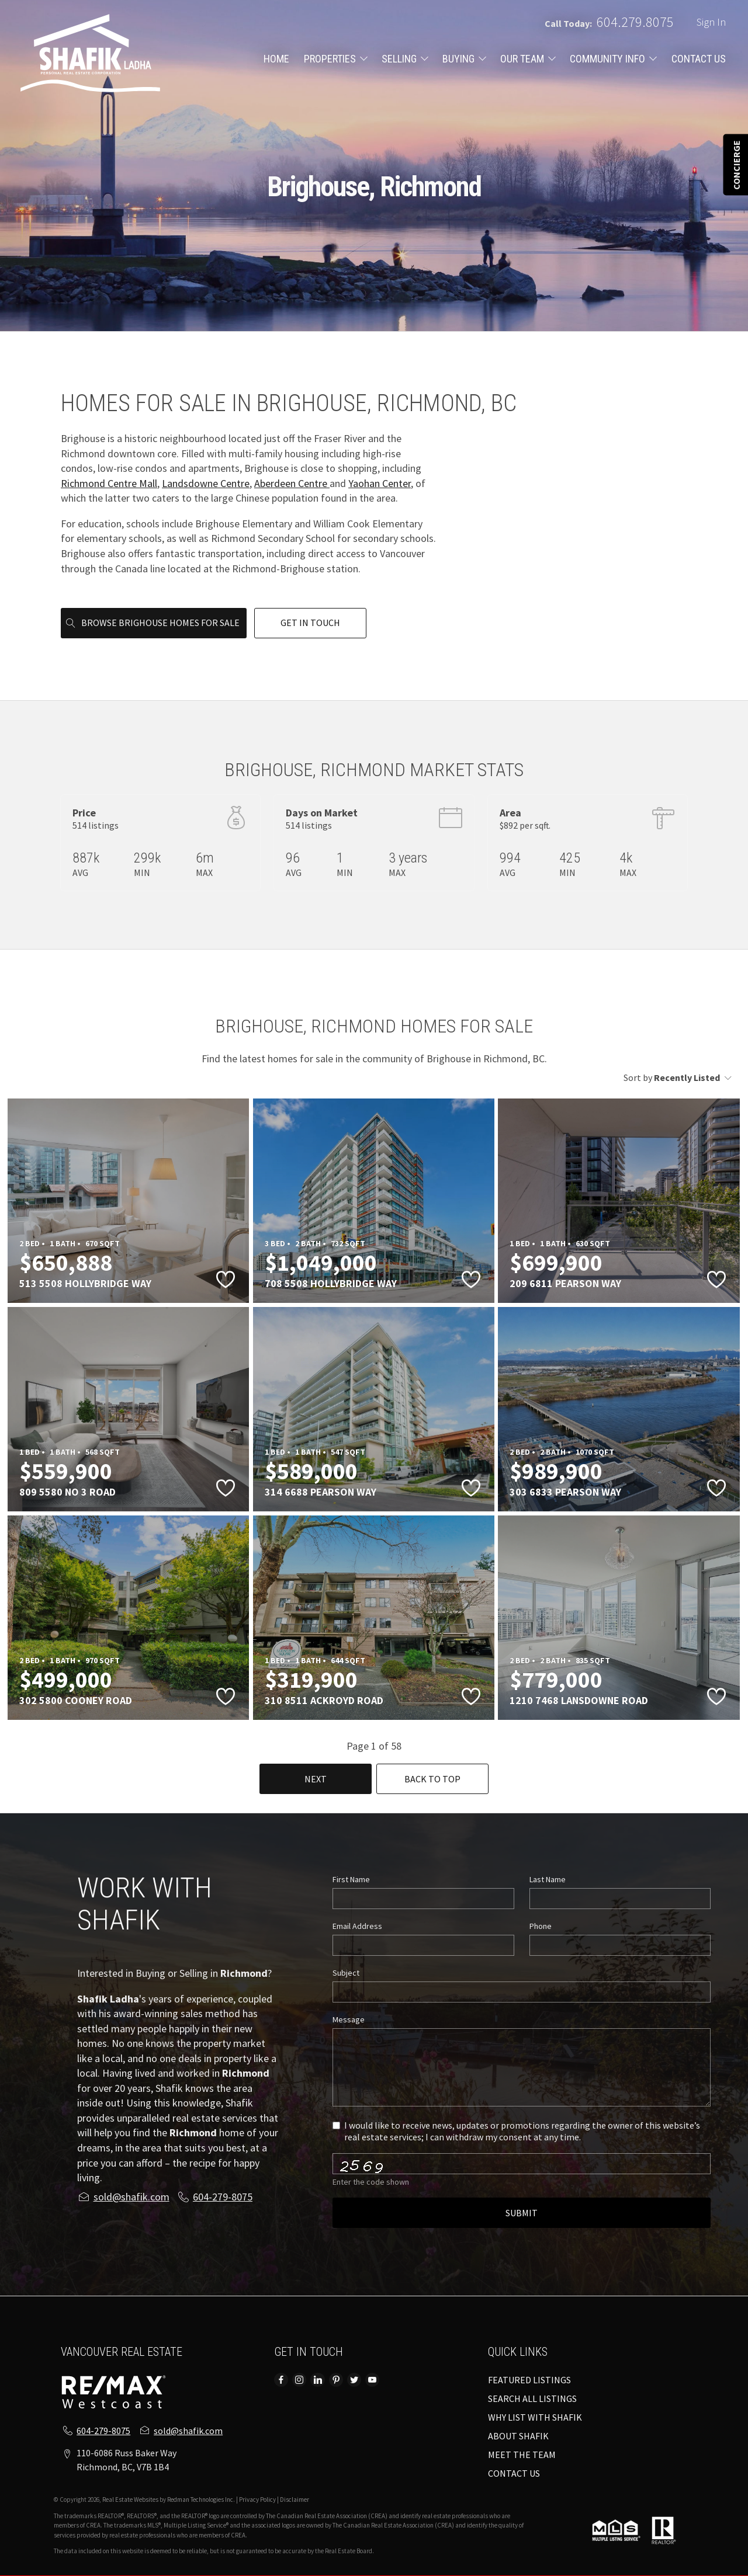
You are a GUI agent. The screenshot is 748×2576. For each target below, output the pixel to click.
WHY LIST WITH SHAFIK (535, 2417)
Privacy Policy (257, 2499)
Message (349, 2019)
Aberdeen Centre (292, 483)
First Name (351, 1879)
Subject (346, 1972)
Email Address (357, 1926)
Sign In (711, 22)
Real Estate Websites (131, 2499)
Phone (540, 1926)
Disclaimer (294, 2499)
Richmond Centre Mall (109, 483)
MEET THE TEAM (522, 2454)
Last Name (547, 1879)
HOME (276, 59)
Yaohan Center (379, 483)
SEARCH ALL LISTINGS (532, 2398)
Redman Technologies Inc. (201, 2499)
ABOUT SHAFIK (518, 2436)
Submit (521, 2213)
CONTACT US (698, 59)
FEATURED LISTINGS (529, 2380)
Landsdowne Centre (206, 483)
